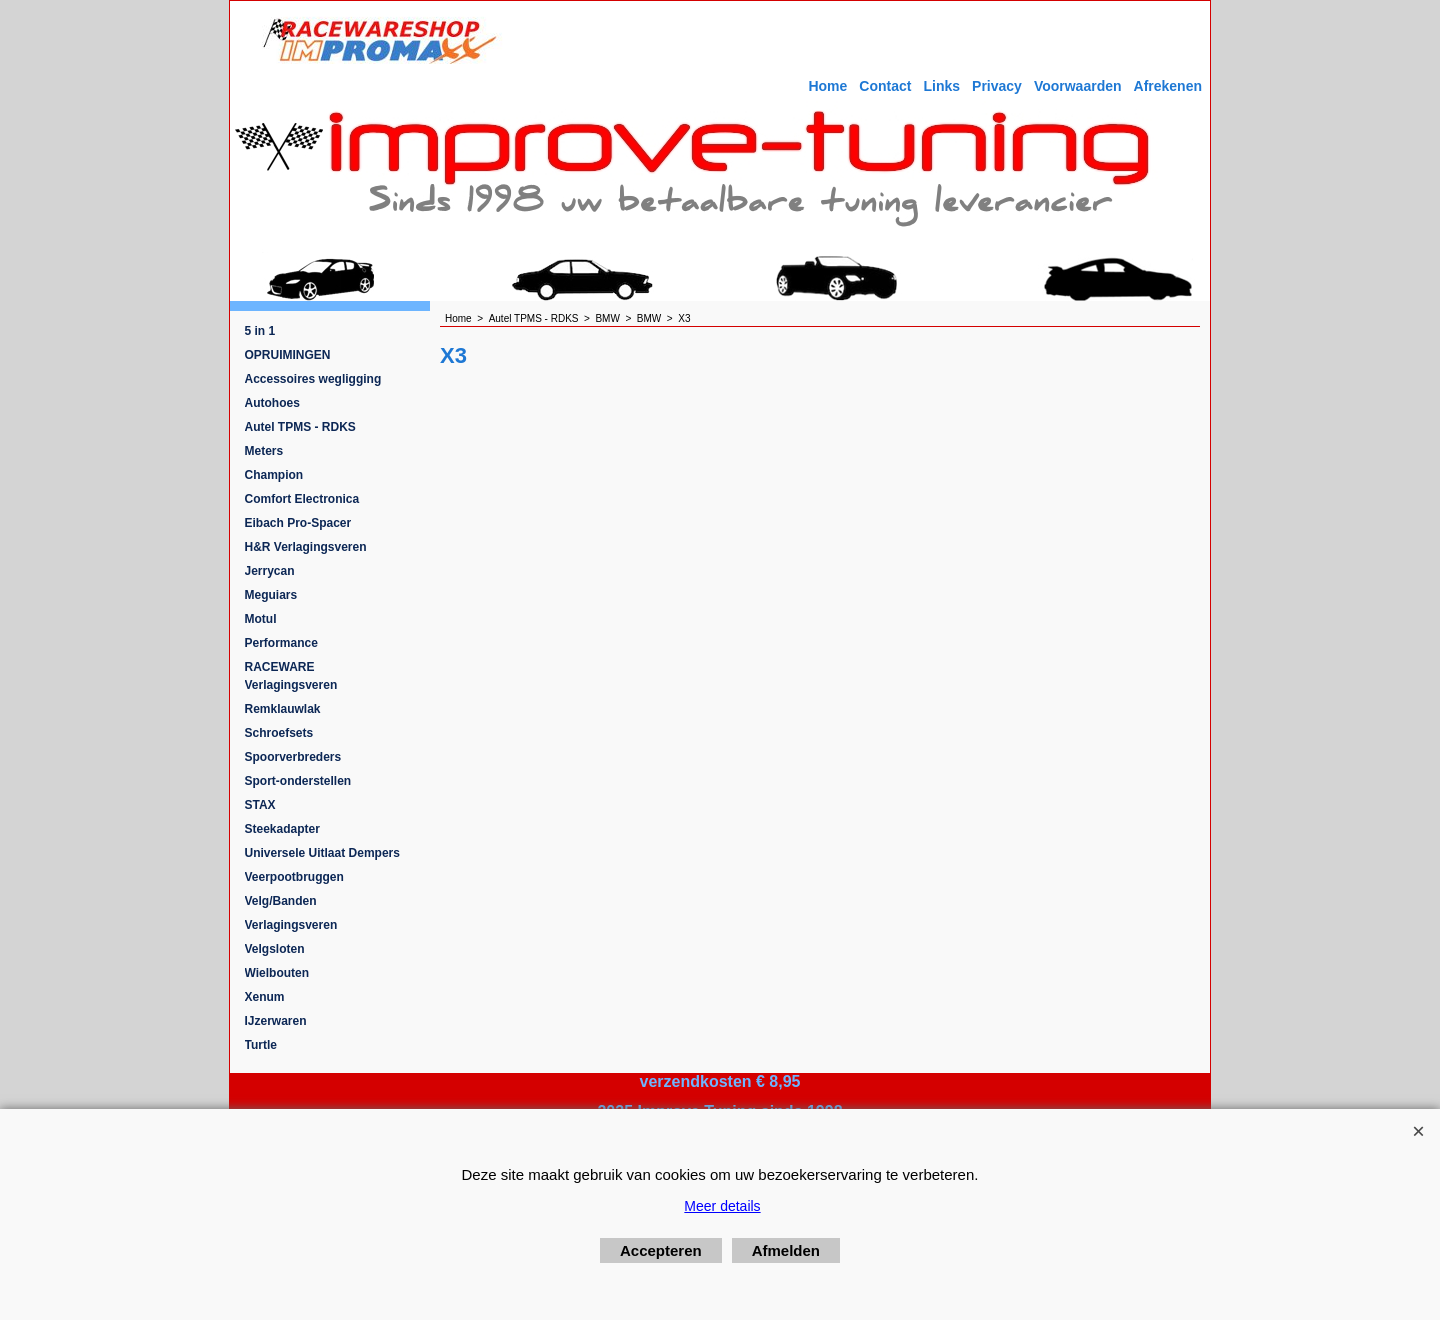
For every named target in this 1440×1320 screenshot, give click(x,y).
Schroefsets (279, 733)
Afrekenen (1168, 86)
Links (941, 86)
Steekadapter (282, 829)
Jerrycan (270, 571)
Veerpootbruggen (294, 877)
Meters (264, 451)
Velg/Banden (281, 901)
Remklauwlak (283, 709)
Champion (274, 475)
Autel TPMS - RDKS (300, 427)
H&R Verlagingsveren (306, 547)
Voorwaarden (1078, 86)
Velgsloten (275, 949)
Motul (261, 619)
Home (827, 86)
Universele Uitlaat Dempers (322, 853)
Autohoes (272, 403)
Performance (281, 643)
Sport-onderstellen (298, 781)
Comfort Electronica (302, 499)
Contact (885, 86)
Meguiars (271, 595)
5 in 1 (260, 331)
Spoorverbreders (293, 757)
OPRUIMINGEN (288, 355)
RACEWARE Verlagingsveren (291, 676)
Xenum (265, 997)
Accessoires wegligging (313, 379)
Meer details (722, 1206)
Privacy (997, 86)
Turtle (261, 1045)
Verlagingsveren (291, 925)
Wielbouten (277, 973)
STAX (260, 805)
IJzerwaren (276, 1021)
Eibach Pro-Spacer (298, 523)
